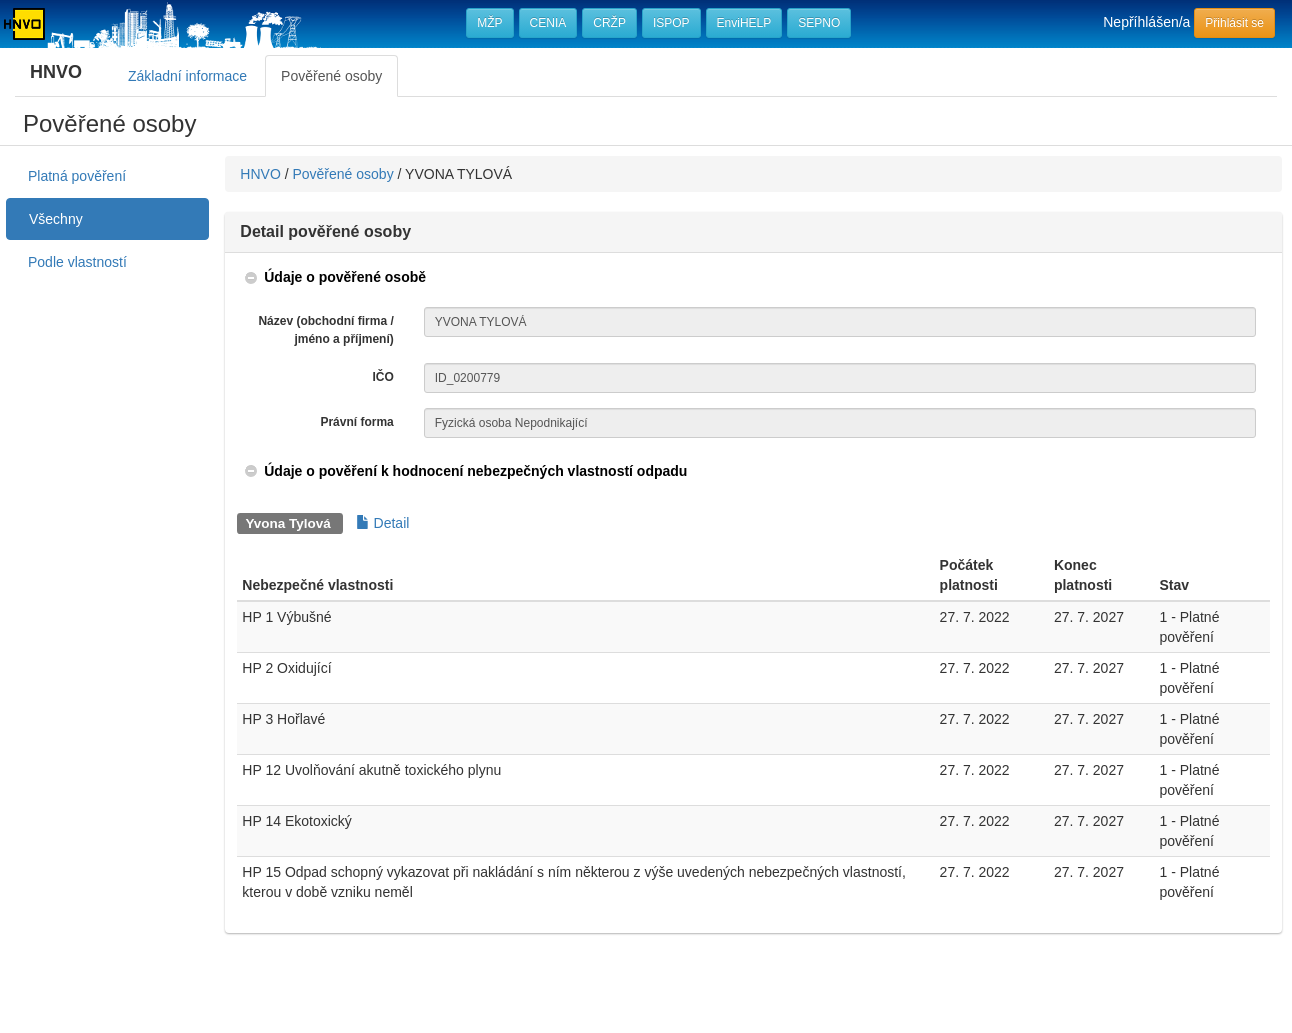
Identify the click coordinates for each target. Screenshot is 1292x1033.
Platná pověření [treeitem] (77, 176)
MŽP (489, 23)
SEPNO (819, 23)
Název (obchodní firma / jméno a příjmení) (325, 329)
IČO (382, 377)
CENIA (548, 23)
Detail (383, 523)
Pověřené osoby (342, 174)
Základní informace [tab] (187, 76)
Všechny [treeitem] (56, 219)
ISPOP (671, 23)
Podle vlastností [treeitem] (77, 262)
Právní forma (356, 422)
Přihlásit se (1234, 23)
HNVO (260, 174)
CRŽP (609, 23)
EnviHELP (744, 23)
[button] (334, 277)
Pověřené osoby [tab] (331, 76)
